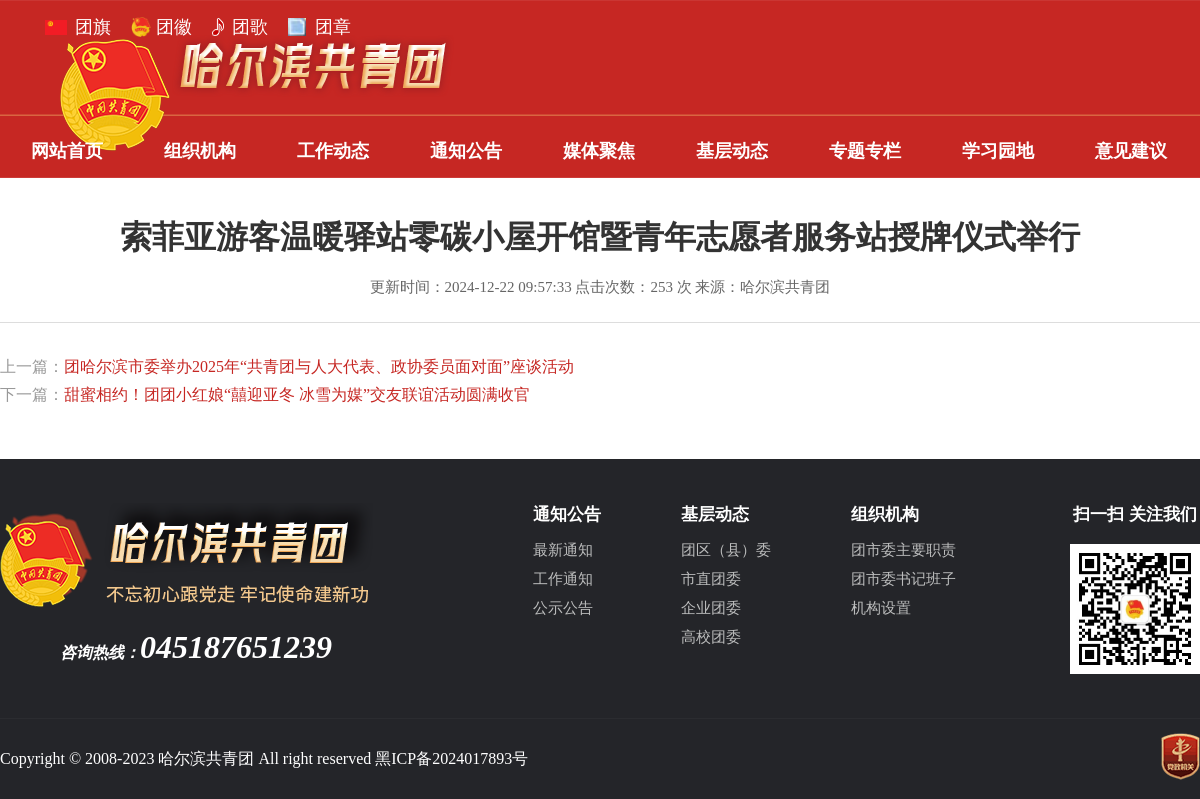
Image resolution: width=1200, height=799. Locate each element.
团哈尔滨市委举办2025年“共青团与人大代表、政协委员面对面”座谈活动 (319, 366)
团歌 (250, 27)
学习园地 (998, 151)
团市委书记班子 (903, 579)
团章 (333, 27)
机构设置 (881, 608)
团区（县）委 (726, 550)
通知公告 (466, 151)
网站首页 (67, 151)
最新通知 (563, 550)
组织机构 (200, 151)
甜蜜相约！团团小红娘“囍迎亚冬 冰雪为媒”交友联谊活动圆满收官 (297, 394)
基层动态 (732, 151)
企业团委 (711, 608)
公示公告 (563, 608)
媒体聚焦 (599, 151)
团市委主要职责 (903, 550)
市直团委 (711, 579)
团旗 (93, 27)
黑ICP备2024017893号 (451, 758)
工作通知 (563, 579)
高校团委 (711, 637)
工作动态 (333, 151)
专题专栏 (865, 151)
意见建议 (1131, 151)
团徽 (174, 27)
